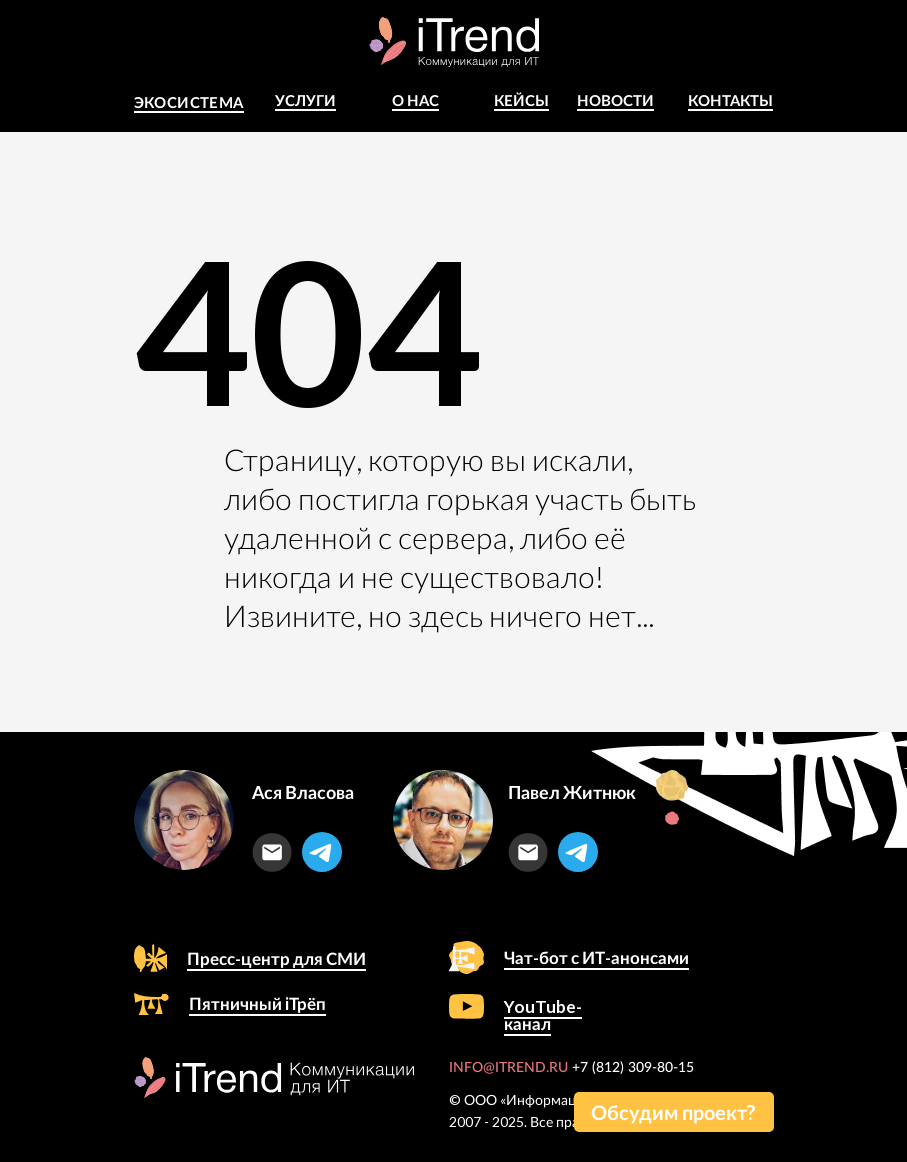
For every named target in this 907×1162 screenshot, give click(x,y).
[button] (674, 1112)
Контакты (730, 100)
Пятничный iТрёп (257, 1003)
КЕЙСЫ (521, 100)
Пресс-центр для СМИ (276, 958)
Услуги (305, 100)
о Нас (415, 100)
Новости (615, 100)
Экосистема (189, 102)
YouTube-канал (543, 1015)
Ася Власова (303, 792)
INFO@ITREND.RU (508, 1068)
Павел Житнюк (572, 792)
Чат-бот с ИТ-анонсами (596, 957)
